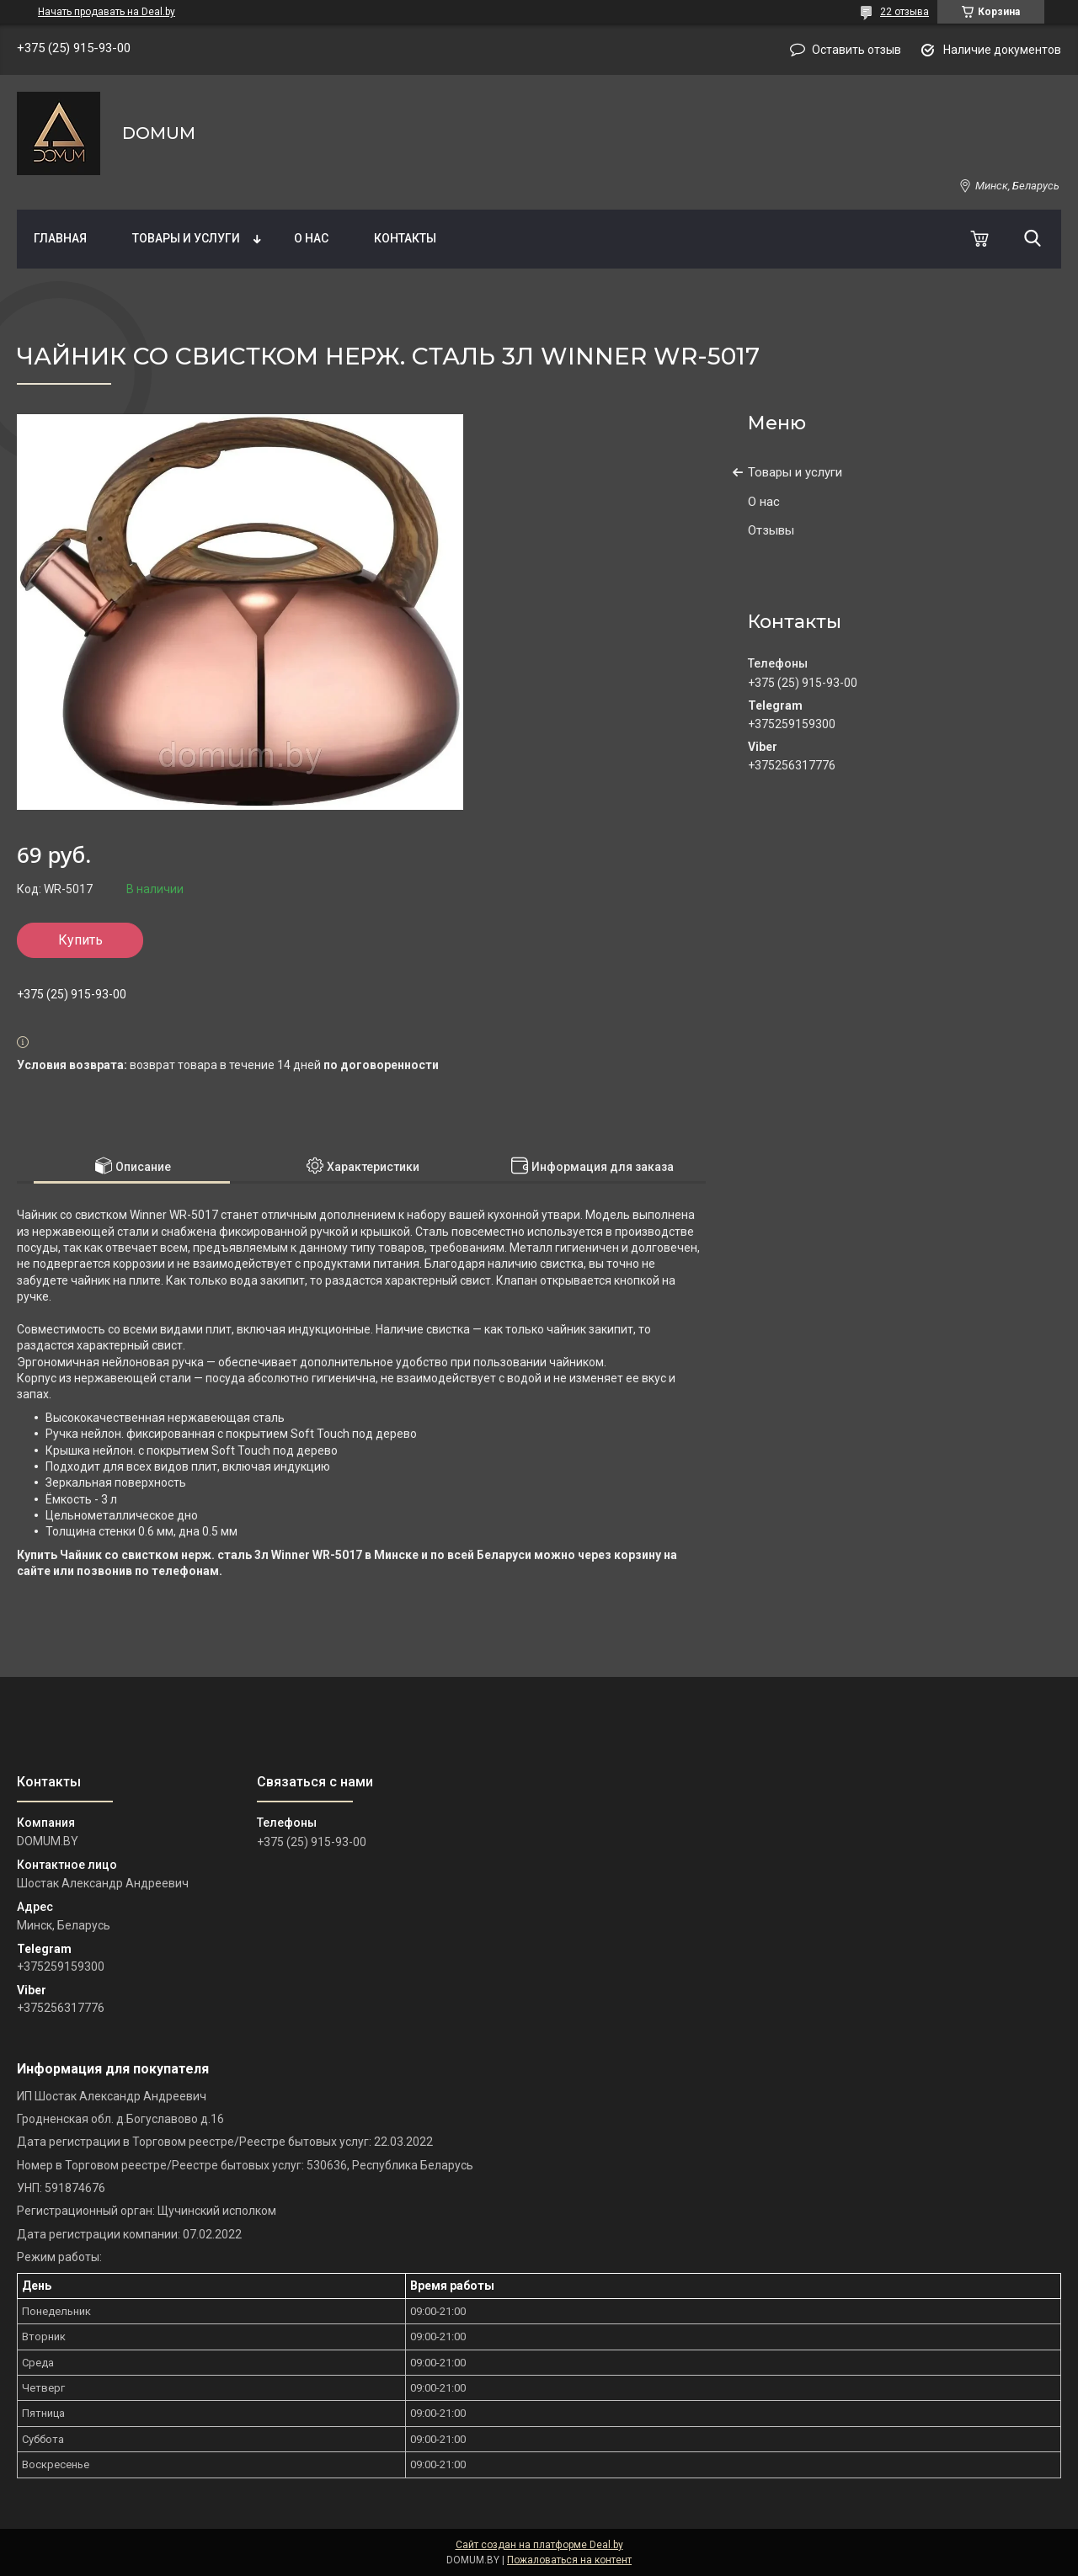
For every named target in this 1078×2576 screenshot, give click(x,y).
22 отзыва (904, 12)
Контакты (405, 238)
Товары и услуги (186, 238)
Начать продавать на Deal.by (106, 12)
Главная (60, 238)
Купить (80, 940)
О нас (311, 238)
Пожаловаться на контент (569, 2560)
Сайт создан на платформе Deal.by (539, 2545)
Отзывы (771, 530)
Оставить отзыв (856, 49)
